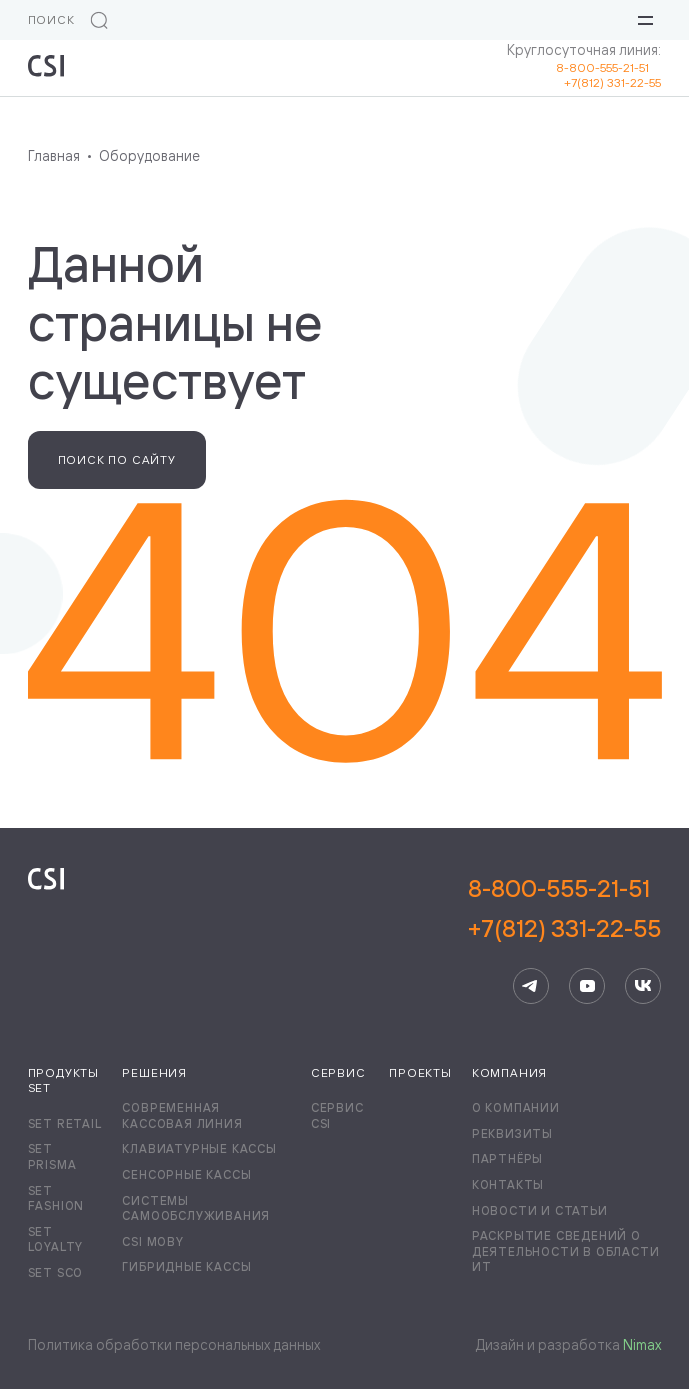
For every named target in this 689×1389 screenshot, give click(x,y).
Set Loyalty (56, 1239)
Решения (154, 1072)
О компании (516, 1107)
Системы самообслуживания (196, 1208)
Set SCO (56, 1272)
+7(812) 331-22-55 (612, 82)
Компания (509, 1072)
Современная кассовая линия (182, 1115)
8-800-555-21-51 (608, 67)
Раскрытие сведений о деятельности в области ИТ (566, 1251)
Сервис (338, 1072)
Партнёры (507, 1158)
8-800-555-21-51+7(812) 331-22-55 (564, 908)
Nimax (642, 1344)
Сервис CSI (337, 1115)
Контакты (508, 1184)
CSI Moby (152, 1241)
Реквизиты (512, 1133)
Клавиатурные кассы (199, 1148)
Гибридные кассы (186, 1266)
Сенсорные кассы (186, 1174)
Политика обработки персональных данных (174, 1344)
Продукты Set (63, 1080)
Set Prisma (52, 1156)
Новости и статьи (540, 1210)
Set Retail (65, 1123)
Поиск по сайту (117, 459)
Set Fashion (56, 1198)
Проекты (420, 1072)
